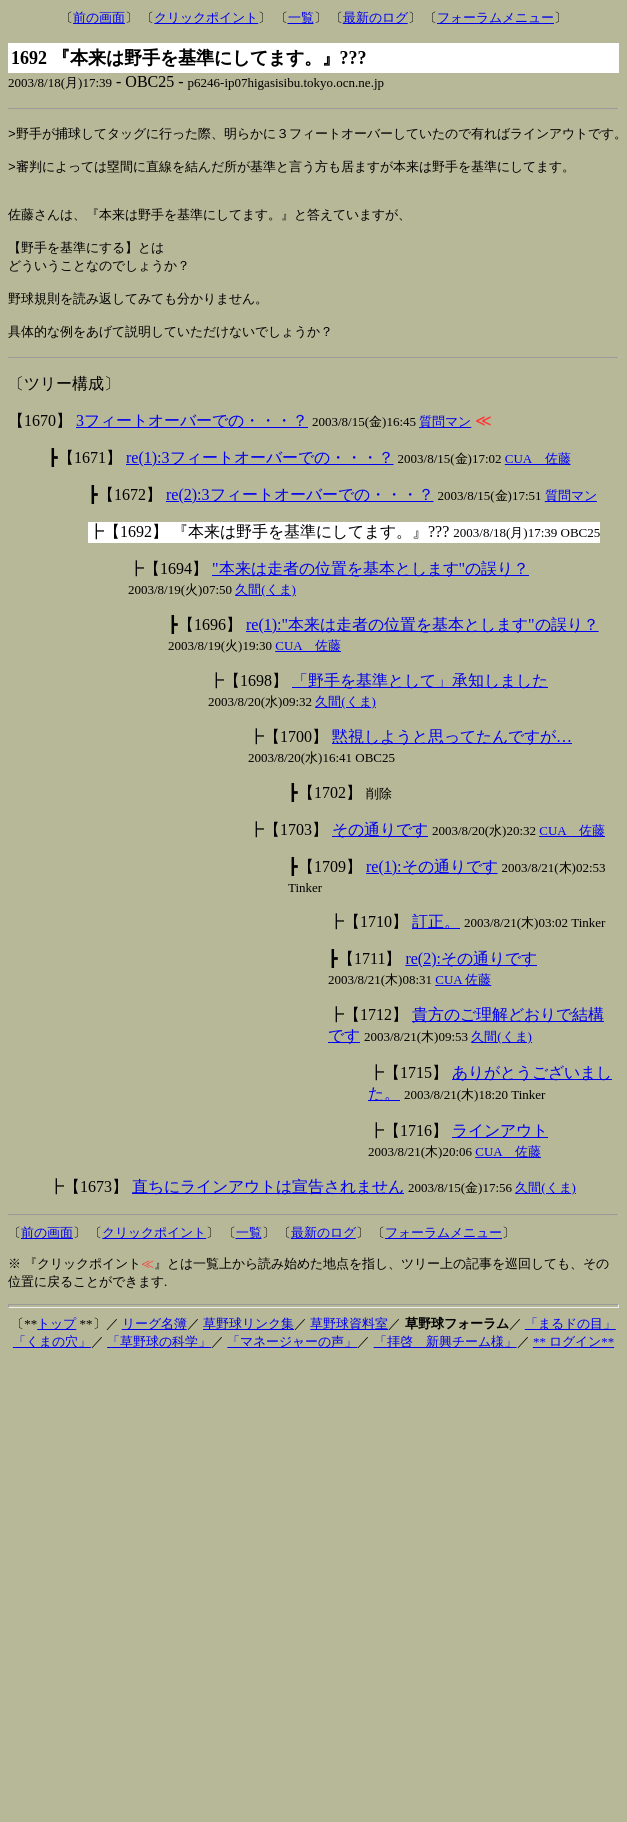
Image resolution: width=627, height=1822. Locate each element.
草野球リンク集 (248, 1348)
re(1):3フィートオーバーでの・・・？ (260, 482)
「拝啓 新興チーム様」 (445, 1366)
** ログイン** (573, 1366)
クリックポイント (206, 17)
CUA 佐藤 (538, 483)
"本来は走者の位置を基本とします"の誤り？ (370, 593)
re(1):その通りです (432, 891)
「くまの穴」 (52, 1366)
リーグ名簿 (154, 1348)
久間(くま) (265, 614)
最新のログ (375, 17)
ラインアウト (500, 1155)
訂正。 (436, 946)
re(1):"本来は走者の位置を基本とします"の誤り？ (422, 649)
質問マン (445, 446)
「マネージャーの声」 (292, 1366)
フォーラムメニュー (495, 17)
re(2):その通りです (471, 983)
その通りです (380, 854)
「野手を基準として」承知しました (420, 705)
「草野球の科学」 (159, 1366)
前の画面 (99, 17)
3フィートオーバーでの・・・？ (192, 445)
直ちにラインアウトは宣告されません (268, 1211)
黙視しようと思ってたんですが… (452, 761)
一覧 (301, 17)
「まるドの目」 (570, 1348)
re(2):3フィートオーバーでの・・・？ (300, 519)
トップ (56, 1348)
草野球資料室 (349, 1348)
